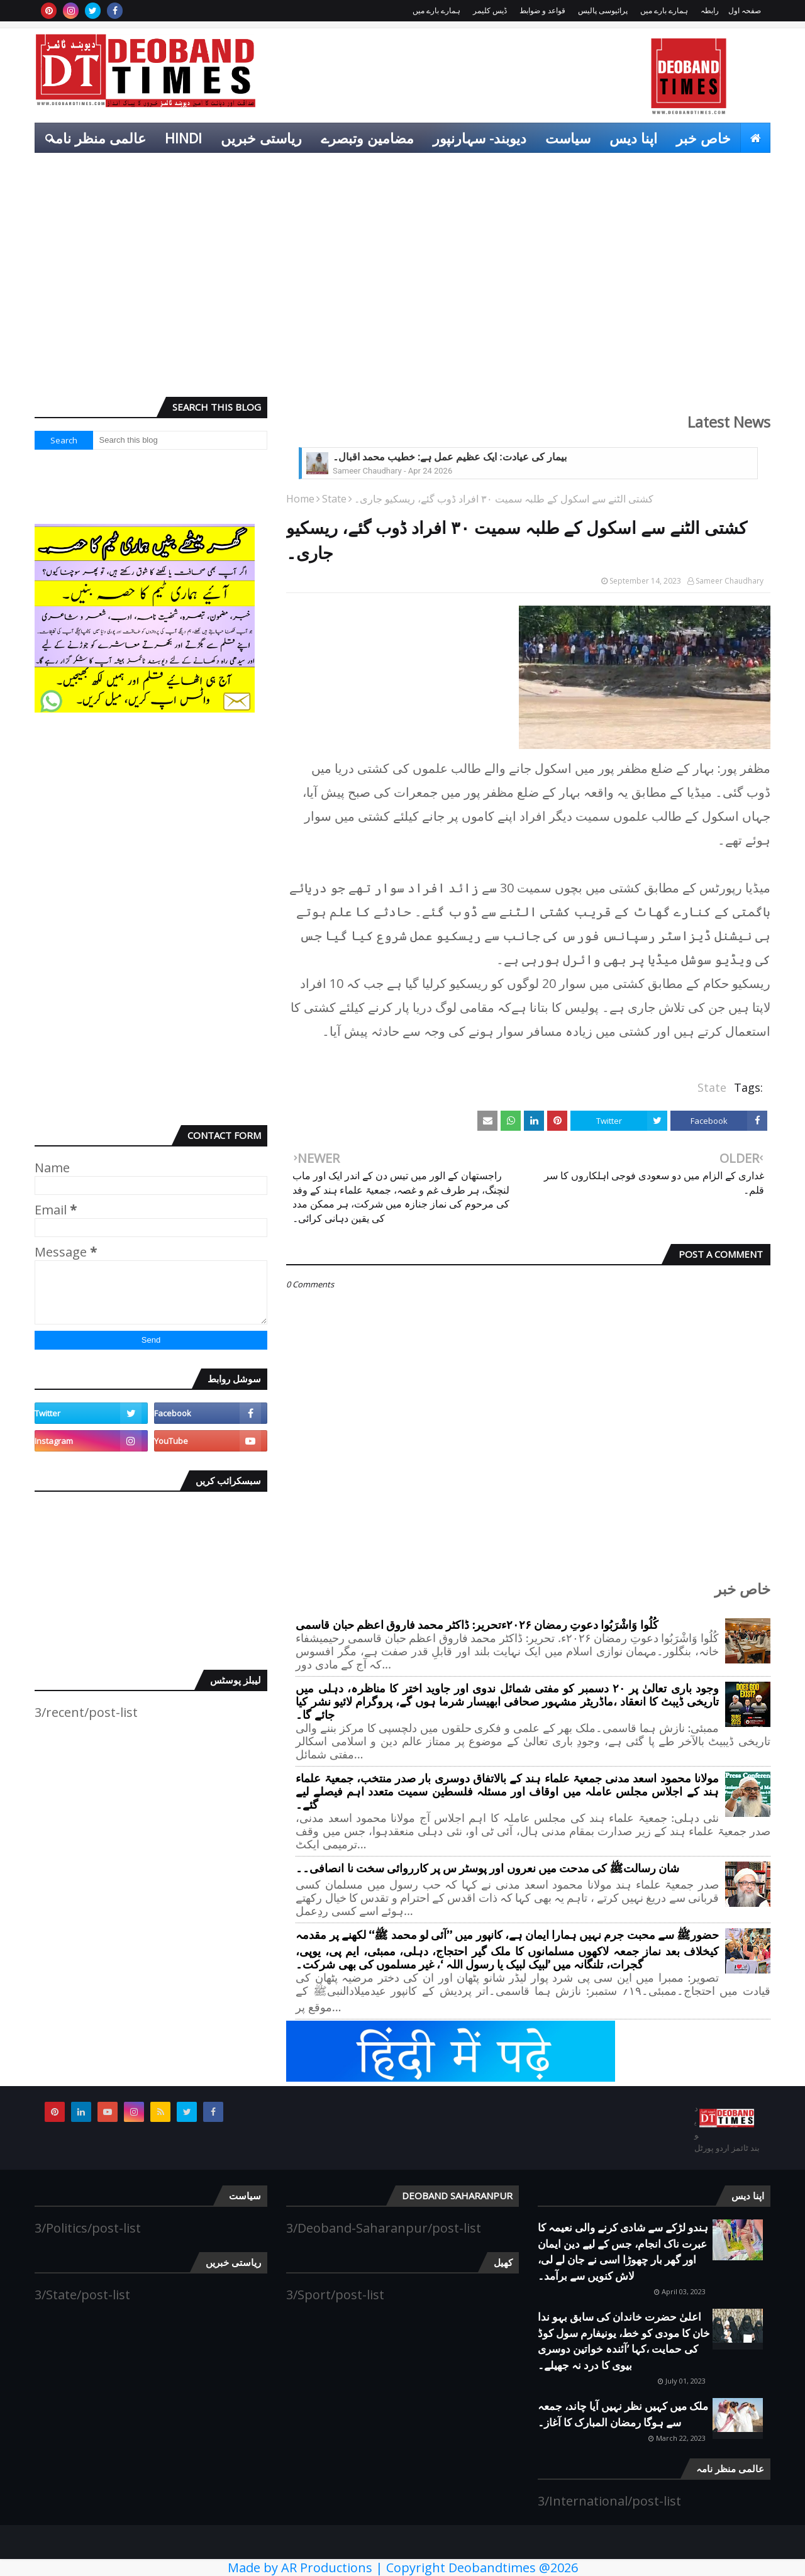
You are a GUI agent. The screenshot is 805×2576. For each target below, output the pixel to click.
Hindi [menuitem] (183, 137)
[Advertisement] (402, 290)
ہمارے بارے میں (664, 10)
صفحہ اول (744, 10)
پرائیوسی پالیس (603, 10)
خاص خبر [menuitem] (703, 137)
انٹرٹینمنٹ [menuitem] (685, 167)
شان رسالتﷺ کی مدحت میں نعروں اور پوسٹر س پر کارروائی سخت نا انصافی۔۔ (487, 1869)
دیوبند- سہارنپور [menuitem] (479, 137)
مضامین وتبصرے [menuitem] (367, 137)
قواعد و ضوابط (542, 10)
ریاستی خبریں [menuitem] (261, 137)
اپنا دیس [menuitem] (633, 137)
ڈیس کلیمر (490, 10)
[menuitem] (755, 138)
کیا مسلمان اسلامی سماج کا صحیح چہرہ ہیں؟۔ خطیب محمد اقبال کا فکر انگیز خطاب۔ (516, 457)
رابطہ (710, 10)
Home (300, 499)
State (334, 499)
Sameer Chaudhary (729, 580)
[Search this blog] (180, 440)
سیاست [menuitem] (568, 137)
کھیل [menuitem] (747, 167)
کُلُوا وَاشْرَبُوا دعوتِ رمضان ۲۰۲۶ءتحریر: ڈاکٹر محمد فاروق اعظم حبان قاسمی (477, 1625)
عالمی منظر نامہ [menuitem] (96, 137)
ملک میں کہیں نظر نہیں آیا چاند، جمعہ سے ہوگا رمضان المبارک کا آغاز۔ (623, 2414)
